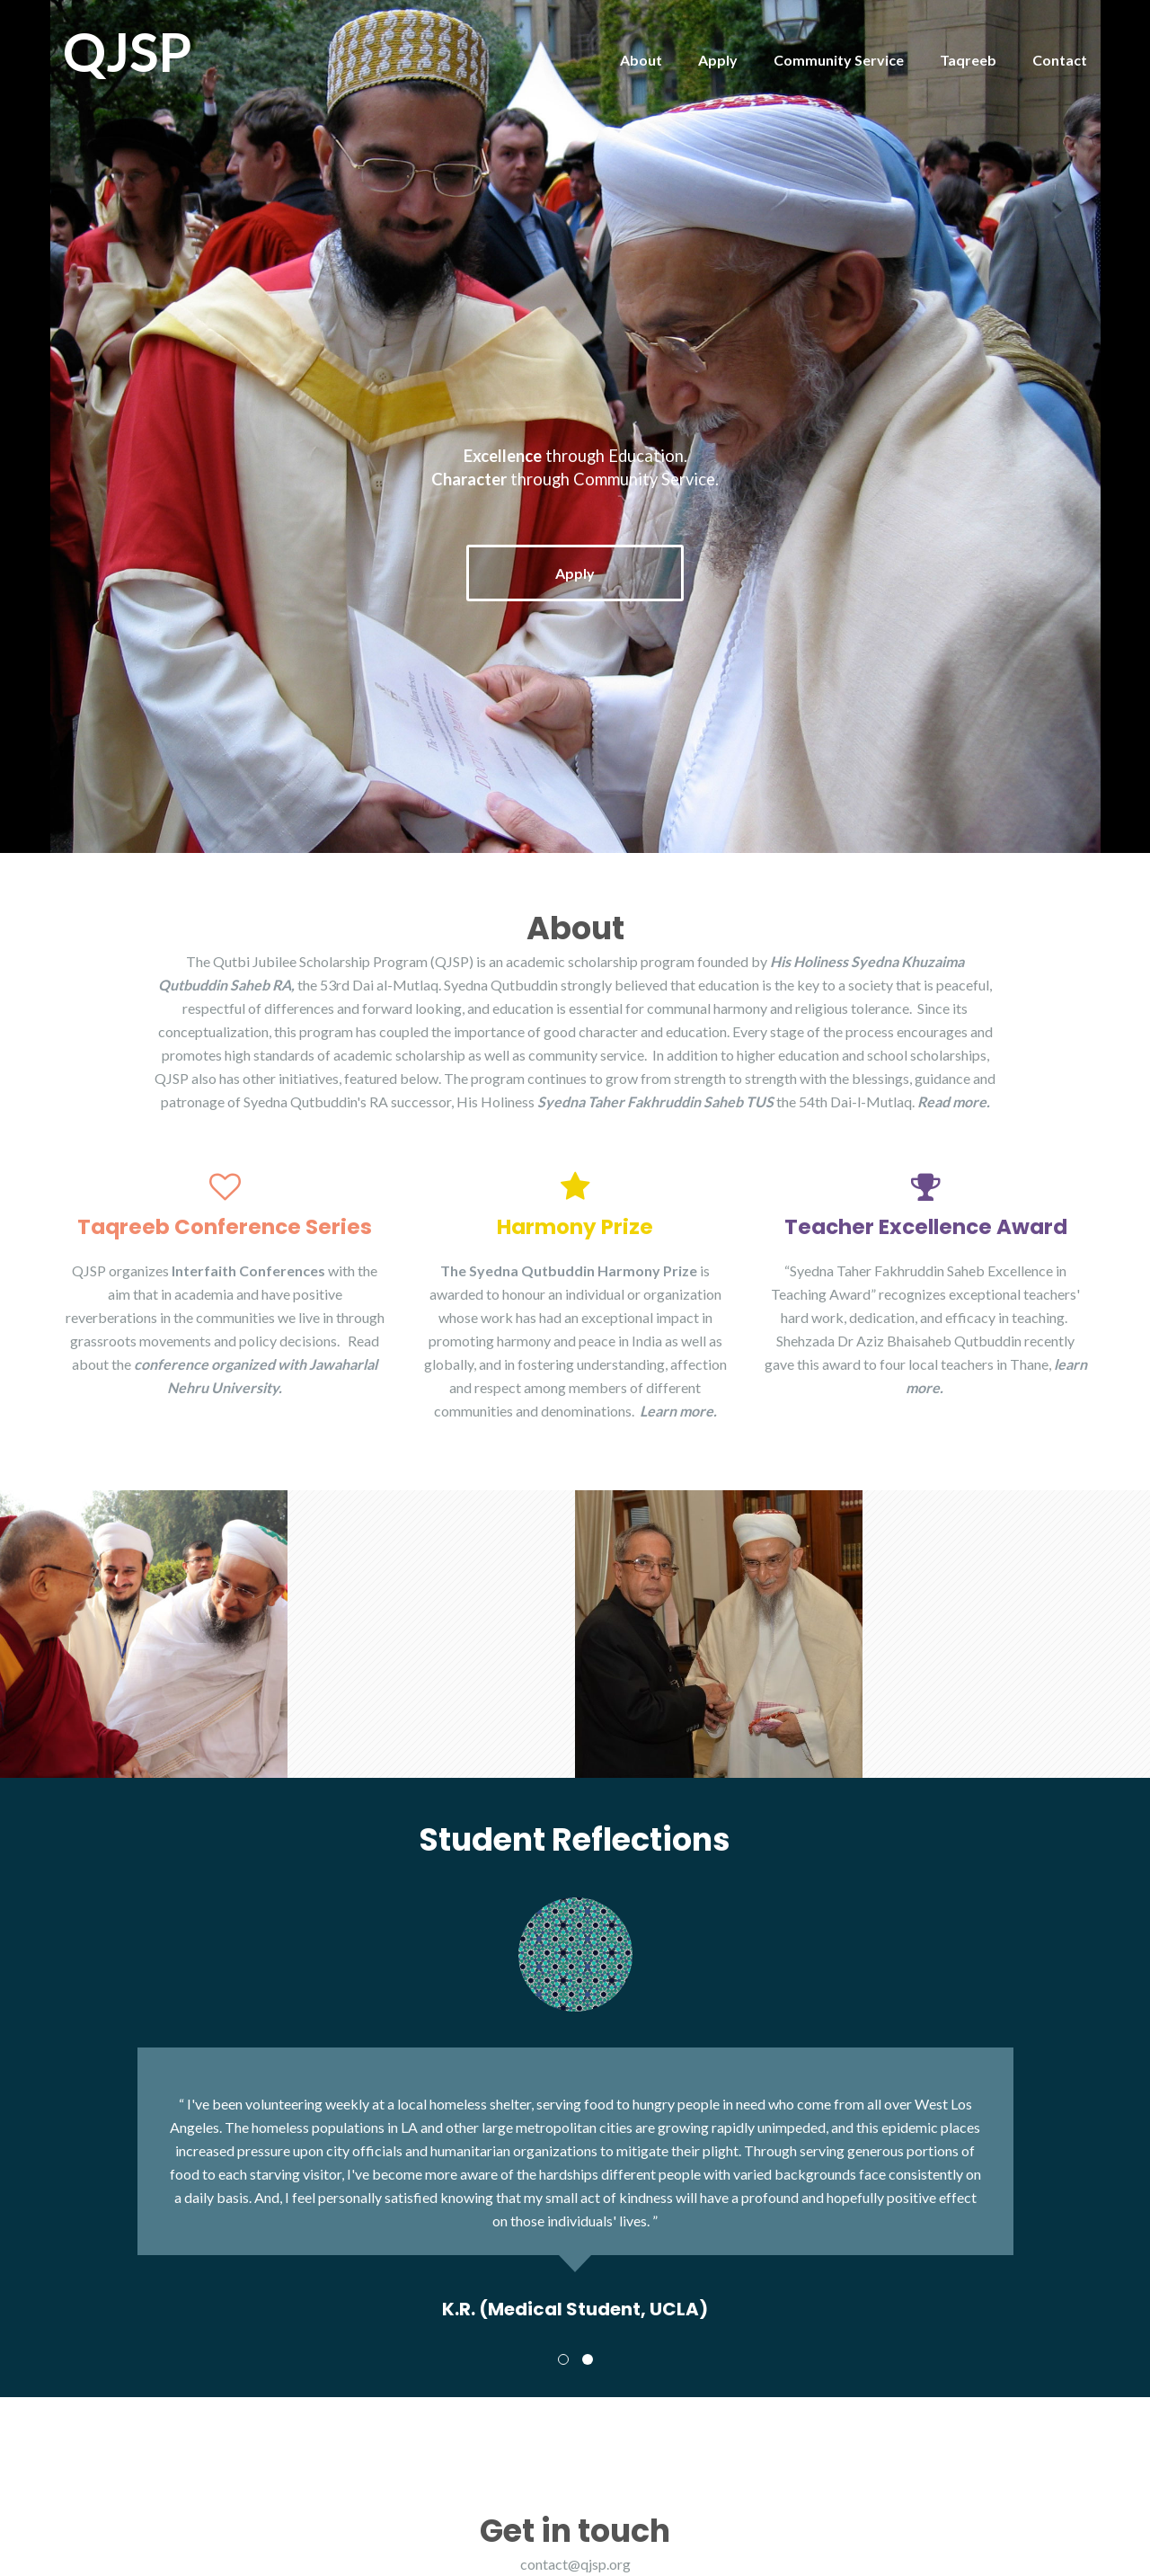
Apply (718, 59)
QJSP (127, 51)
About (641, 59)
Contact (1059, 59)
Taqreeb (968, 59)
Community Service (839, 59)
